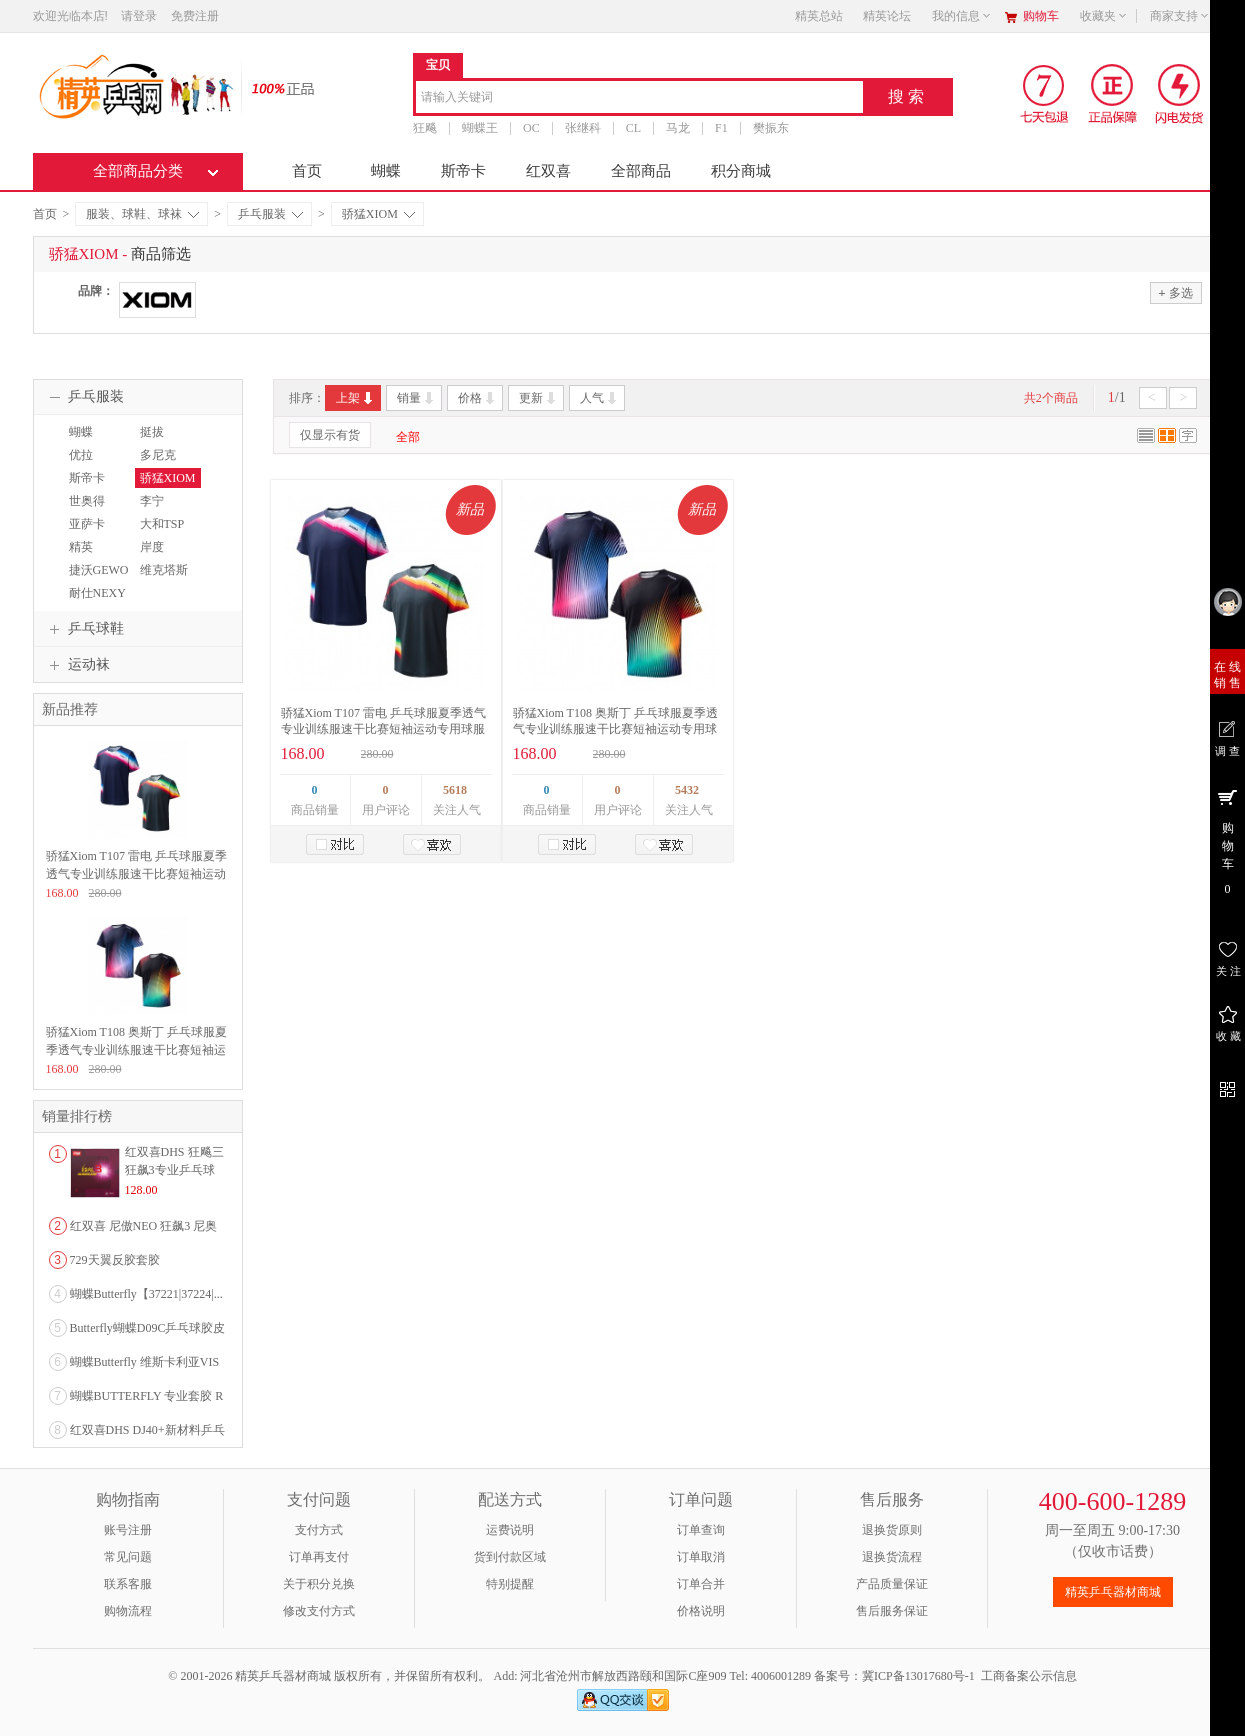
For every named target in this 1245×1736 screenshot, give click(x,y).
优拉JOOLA (83, 464)
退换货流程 (892, 1557)
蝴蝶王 (480, 128)
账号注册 (128, 1530)
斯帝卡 (463, 171)
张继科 (582, 128)
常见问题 (128, 1557)
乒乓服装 (270, 214)
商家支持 (1180, 16)
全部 (408, 437)
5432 (687, 790)
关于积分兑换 (319, 1584)
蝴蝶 (386, 171)
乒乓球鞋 (84, 629)
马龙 (678, 128)
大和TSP (162, 524)
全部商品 (641, 171)
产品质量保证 (892, 1584)
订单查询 (701, 1530)
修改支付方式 (319, 1611)
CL (632, 128)
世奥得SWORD (85, 510)
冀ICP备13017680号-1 (918, 1676)
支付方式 (319, 1530)
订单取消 (701, 1557)
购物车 (1041, 16)
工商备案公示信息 (1029, 1676)
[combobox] (639, 98)
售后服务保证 (892, 1611)
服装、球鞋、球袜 (142, 214)
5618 (455, 790)
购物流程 (128, 1611)
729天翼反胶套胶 (115, 1260)
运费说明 (510, 1530)
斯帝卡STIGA (84, 487)
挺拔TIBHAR (157, 441)
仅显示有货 (330, 435)
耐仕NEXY (97, 593)
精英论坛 (887, 16)
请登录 (139, 16)
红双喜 (548, 171)
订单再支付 (319, 1557)
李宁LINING (155, 510)
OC (531, 128)
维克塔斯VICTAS (161, 579)
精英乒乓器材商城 (1113, 1592)
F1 (721, 128)
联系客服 (128, 1584)
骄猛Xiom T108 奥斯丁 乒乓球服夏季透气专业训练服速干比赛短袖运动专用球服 (615, 729)
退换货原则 (892, 1530)
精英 (81, 547)
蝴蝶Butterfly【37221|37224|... (146, 1294)
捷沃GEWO (99, 570)
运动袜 (77, 665)
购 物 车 (1227, 841)
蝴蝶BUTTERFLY (98, 441)
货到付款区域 (510, 1557)
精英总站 (819, 16)
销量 (416, 398)
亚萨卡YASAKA (88, 533)
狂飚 (425, 128)
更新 (538, 398)
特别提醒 (510, 1584)
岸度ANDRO (156, 556)
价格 (477, 398)
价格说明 (701, 1611)
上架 (355, 398)
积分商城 (741, 171)
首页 (307, 171)
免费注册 (195, 16)
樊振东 (770, 128)
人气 (599, 398)
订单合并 (701, 1584)
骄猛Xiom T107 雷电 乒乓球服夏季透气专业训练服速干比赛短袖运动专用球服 (136, 874)
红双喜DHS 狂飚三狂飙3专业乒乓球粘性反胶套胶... (174, 1170)
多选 (1175, 292)
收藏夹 (1104, 16)
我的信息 (962, 16)
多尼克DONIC (155, 464)
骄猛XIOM (378, 214)
